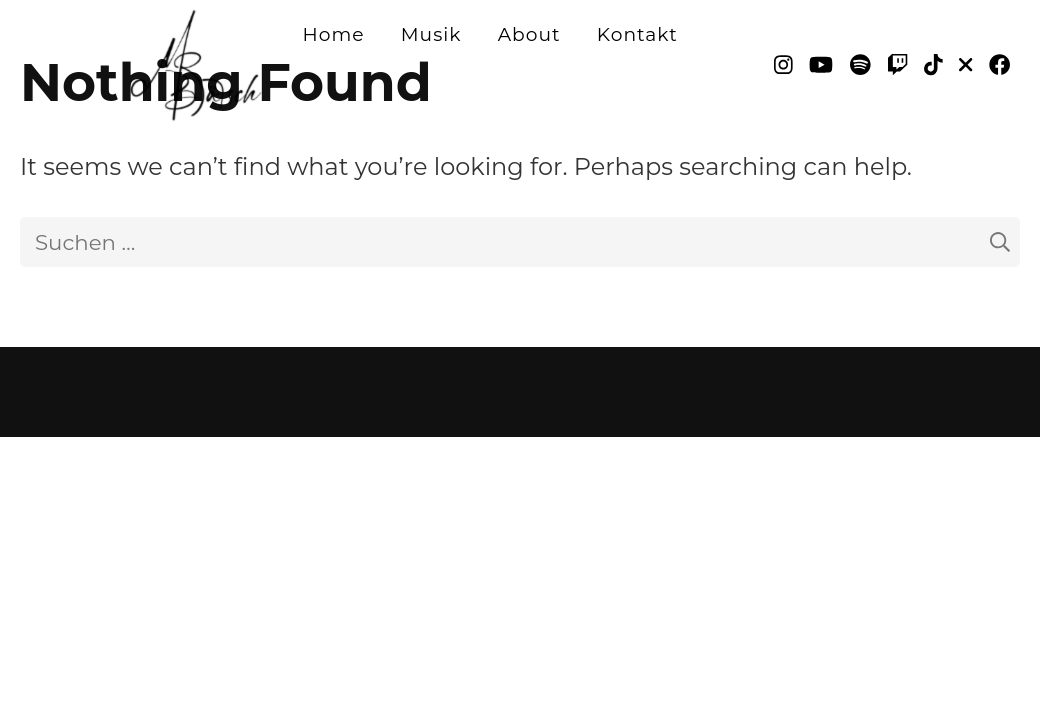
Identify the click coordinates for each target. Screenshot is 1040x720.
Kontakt (637, 34)
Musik (431, 34)
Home (334, 34)
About (529, 34)
